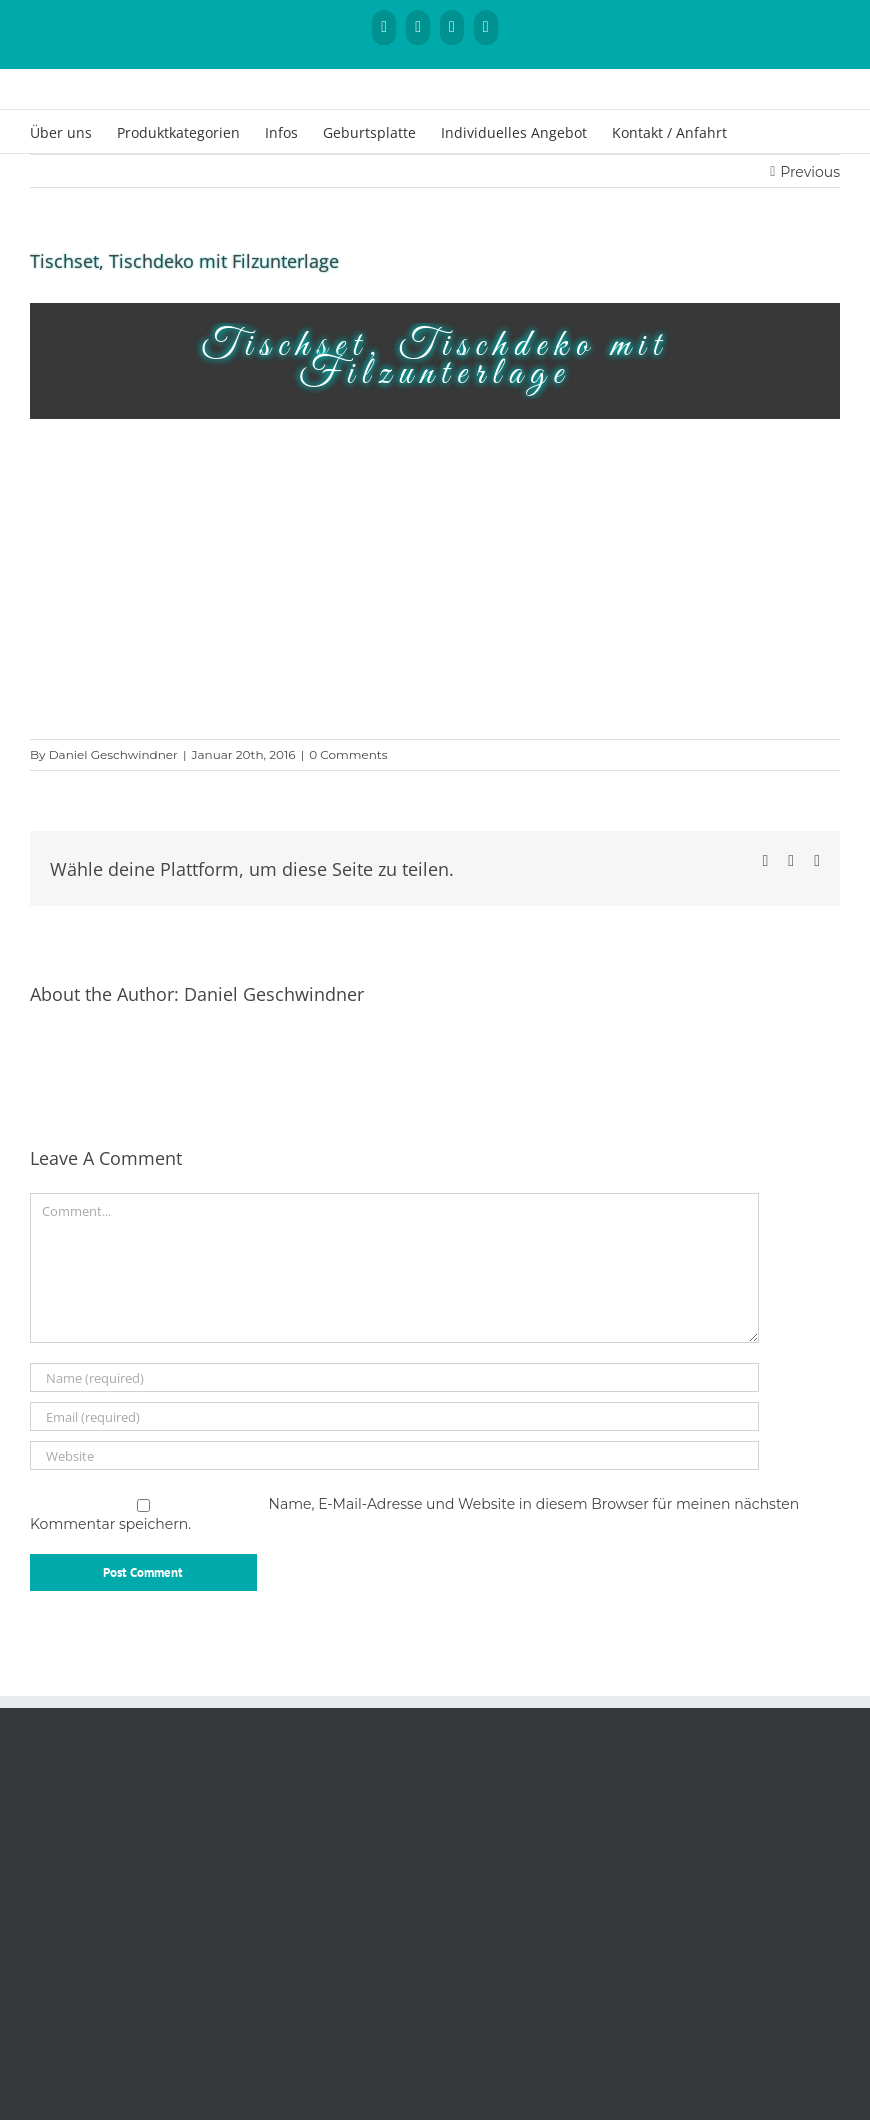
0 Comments (348, 754)
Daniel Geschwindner (113, 754)
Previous (810, 172)
